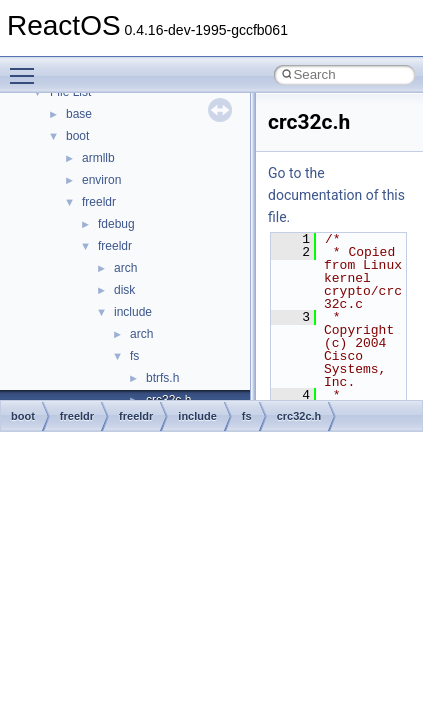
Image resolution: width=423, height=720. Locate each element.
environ (101, 180)
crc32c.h (299, 416)
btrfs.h (162, 378)
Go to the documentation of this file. (336, 195)
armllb (98, 158)
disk (124, 290)
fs (134, 356)
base (79, 114)
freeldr (99, 202)
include (133, 312)
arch (125, 268)
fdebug (116, 224)
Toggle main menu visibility (27, 67)
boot (77, 136)
